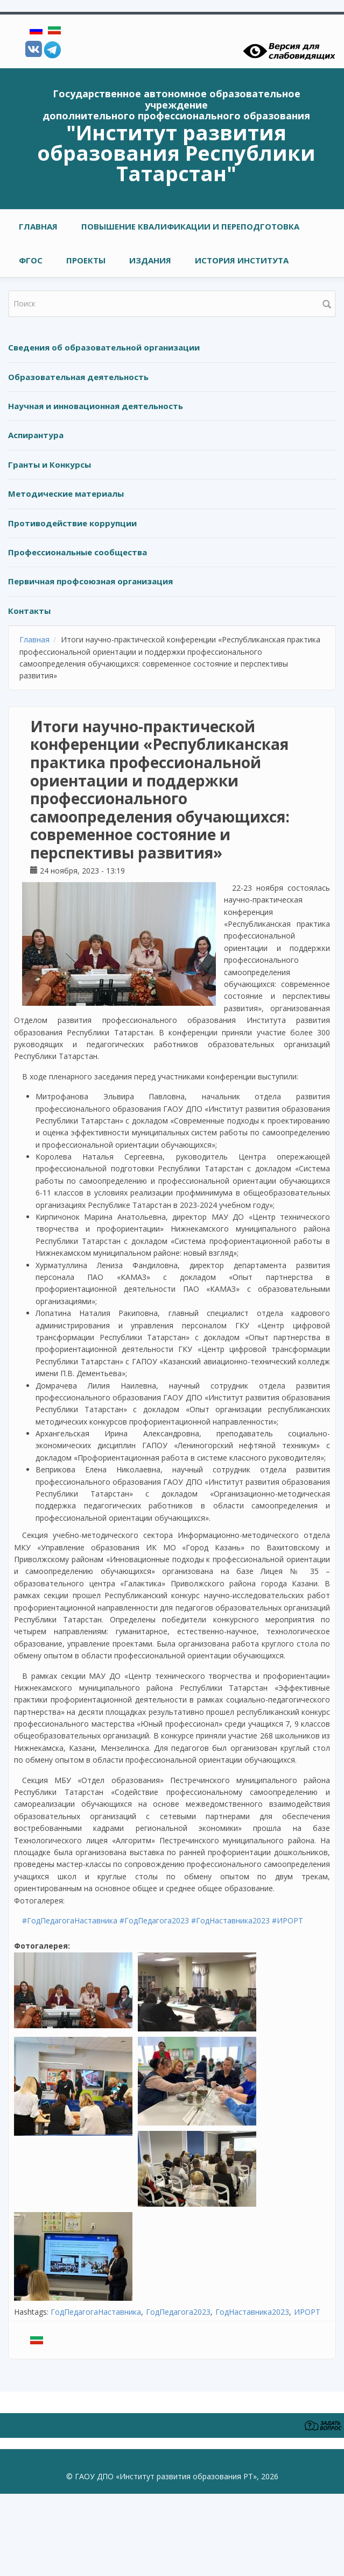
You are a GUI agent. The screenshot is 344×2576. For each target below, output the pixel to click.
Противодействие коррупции (72, 523)
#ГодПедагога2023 (154, 1920)
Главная (38, 226)
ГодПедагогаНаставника (96, 2312)
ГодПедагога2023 (178, 2312)
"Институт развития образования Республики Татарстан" (176, 152)
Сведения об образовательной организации (104, 347)
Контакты (29, 610)
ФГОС (31, 260)
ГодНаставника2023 (252, 2312)
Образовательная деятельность (78, 376)
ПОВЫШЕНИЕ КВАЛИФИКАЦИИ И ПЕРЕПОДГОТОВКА (190, 226)
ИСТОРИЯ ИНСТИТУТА (242, 260)
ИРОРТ (307, 2312)
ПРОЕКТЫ (86, 260)
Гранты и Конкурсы (49, 464)
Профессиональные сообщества (77, 552)
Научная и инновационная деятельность (95, 405)
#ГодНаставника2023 (230, 1920)
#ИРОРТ (287, 1920)
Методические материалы (66, 493)
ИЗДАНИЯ (150, 260)
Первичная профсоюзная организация (90, 581)
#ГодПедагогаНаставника (69, 1920)
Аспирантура (36, 435)
